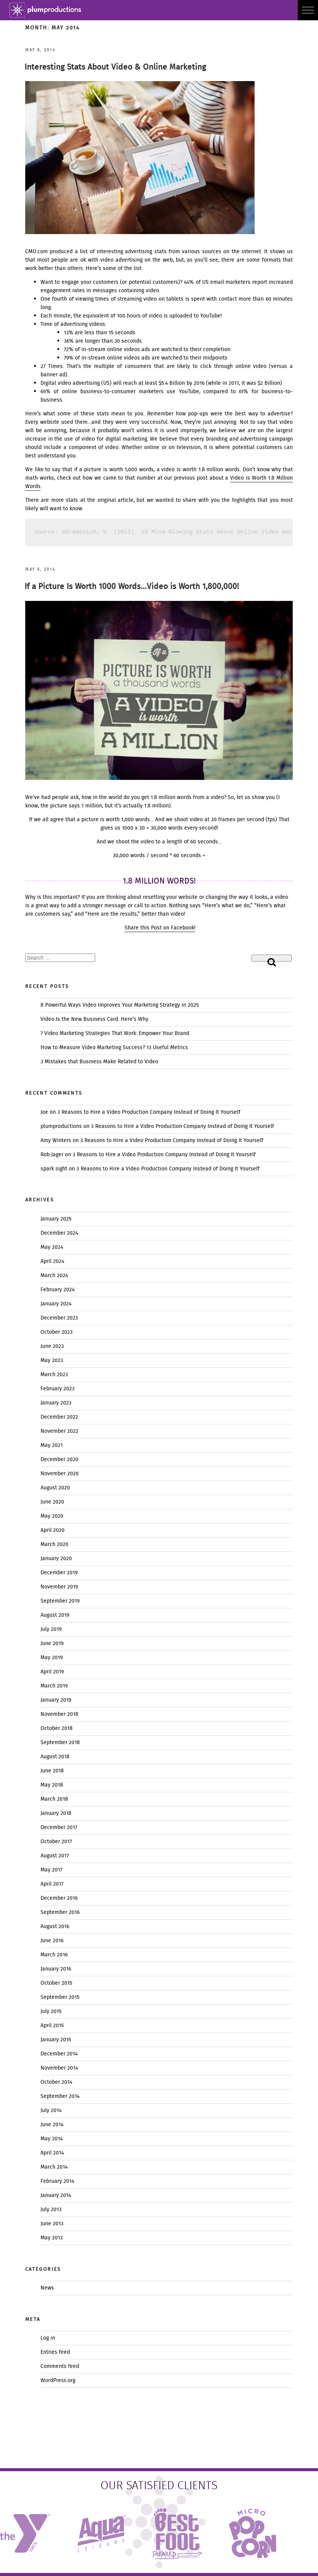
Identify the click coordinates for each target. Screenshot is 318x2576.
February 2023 (58, 1389)
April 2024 (52, 1261)
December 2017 (59, 1827)
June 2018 (52, 1771)
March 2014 (54, 2167)
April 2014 (52, 2153)
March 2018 (54, 1799)
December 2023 (59, 1318)
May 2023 (52, 1360)
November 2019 (59, 1587)
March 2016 (54, 1955)
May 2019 (52, 1657)
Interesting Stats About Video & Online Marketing (115, 67)
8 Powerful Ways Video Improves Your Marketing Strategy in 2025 (120, 1005)
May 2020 (52, 1516)
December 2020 (59, 1459)
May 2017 (51, 1870)
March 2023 (54, 1374)
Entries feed (55, 2352)
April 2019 (52, 1672)
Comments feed (60, 2366)
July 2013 (51, 2209)
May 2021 (52, 1445)
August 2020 (55, 1488)
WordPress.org (58, 2380)
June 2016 (52, 1940)
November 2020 (60, 1473)
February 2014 (57, 2181)
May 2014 (52, 2139)
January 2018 (56, 1813)
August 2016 (55, 1926)
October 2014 (56, 2082)
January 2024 (56, 1304)
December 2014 (59, 2054)
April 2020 (53, 1530)
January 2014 (56, 2195)
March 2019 (54, 1686)
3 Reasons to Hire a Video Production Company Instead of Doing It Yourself (148, 1112)
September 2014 (60, 2096)
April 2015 (52, 2025)
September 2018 (60, 1742)
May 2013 (52, 2238)
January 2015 (56, 2040)
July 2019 (51, 1629)
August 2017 (55, 1856)
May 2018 (52, 1785)
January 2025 (56, 1219)
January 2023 (56, 1403)
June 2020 (52, 1502)
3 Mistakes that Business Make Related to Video (99, 1062)
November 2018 (59, 1714)
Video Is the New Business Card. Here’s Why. (95, 1019)
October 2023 (57, 1332)
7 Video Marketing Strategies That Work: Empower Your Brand (115, 1033)
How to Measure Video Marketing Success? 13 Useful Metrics (114, 1047)
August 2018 (55, 1757)
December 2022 (59, 1417)
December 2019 (59, 1573)
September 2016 (60, 1912)
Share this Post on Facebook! (160, 928)
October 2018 (57, 1728)
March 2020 (54, 1544)
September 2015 (60, 1997)
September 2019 (60, 1601)
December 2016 (59, 1898)
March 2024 (54, 1275)
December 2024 (59, 1233)
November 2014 (59, 2068)
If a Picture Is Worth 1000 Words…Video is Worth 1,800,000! (131, 587)
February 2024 (58, 1290)
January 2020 (56, 1558)
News (47, 2288)
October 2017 (56, 1841)
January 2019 (56, 1700)
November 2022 (59, 1431)
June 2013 (52, 2224)
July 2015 (51, 2011)
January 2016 (56, 1969)
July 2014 (51, 2110)
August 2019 (55, 1615)
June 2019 (52, 1643)
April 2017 (52, 1884)
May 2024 (52, 1247)
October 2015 (56, 1983)
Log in (48, 2338)
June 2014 (52, 2124)
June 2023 (52, 1346)
